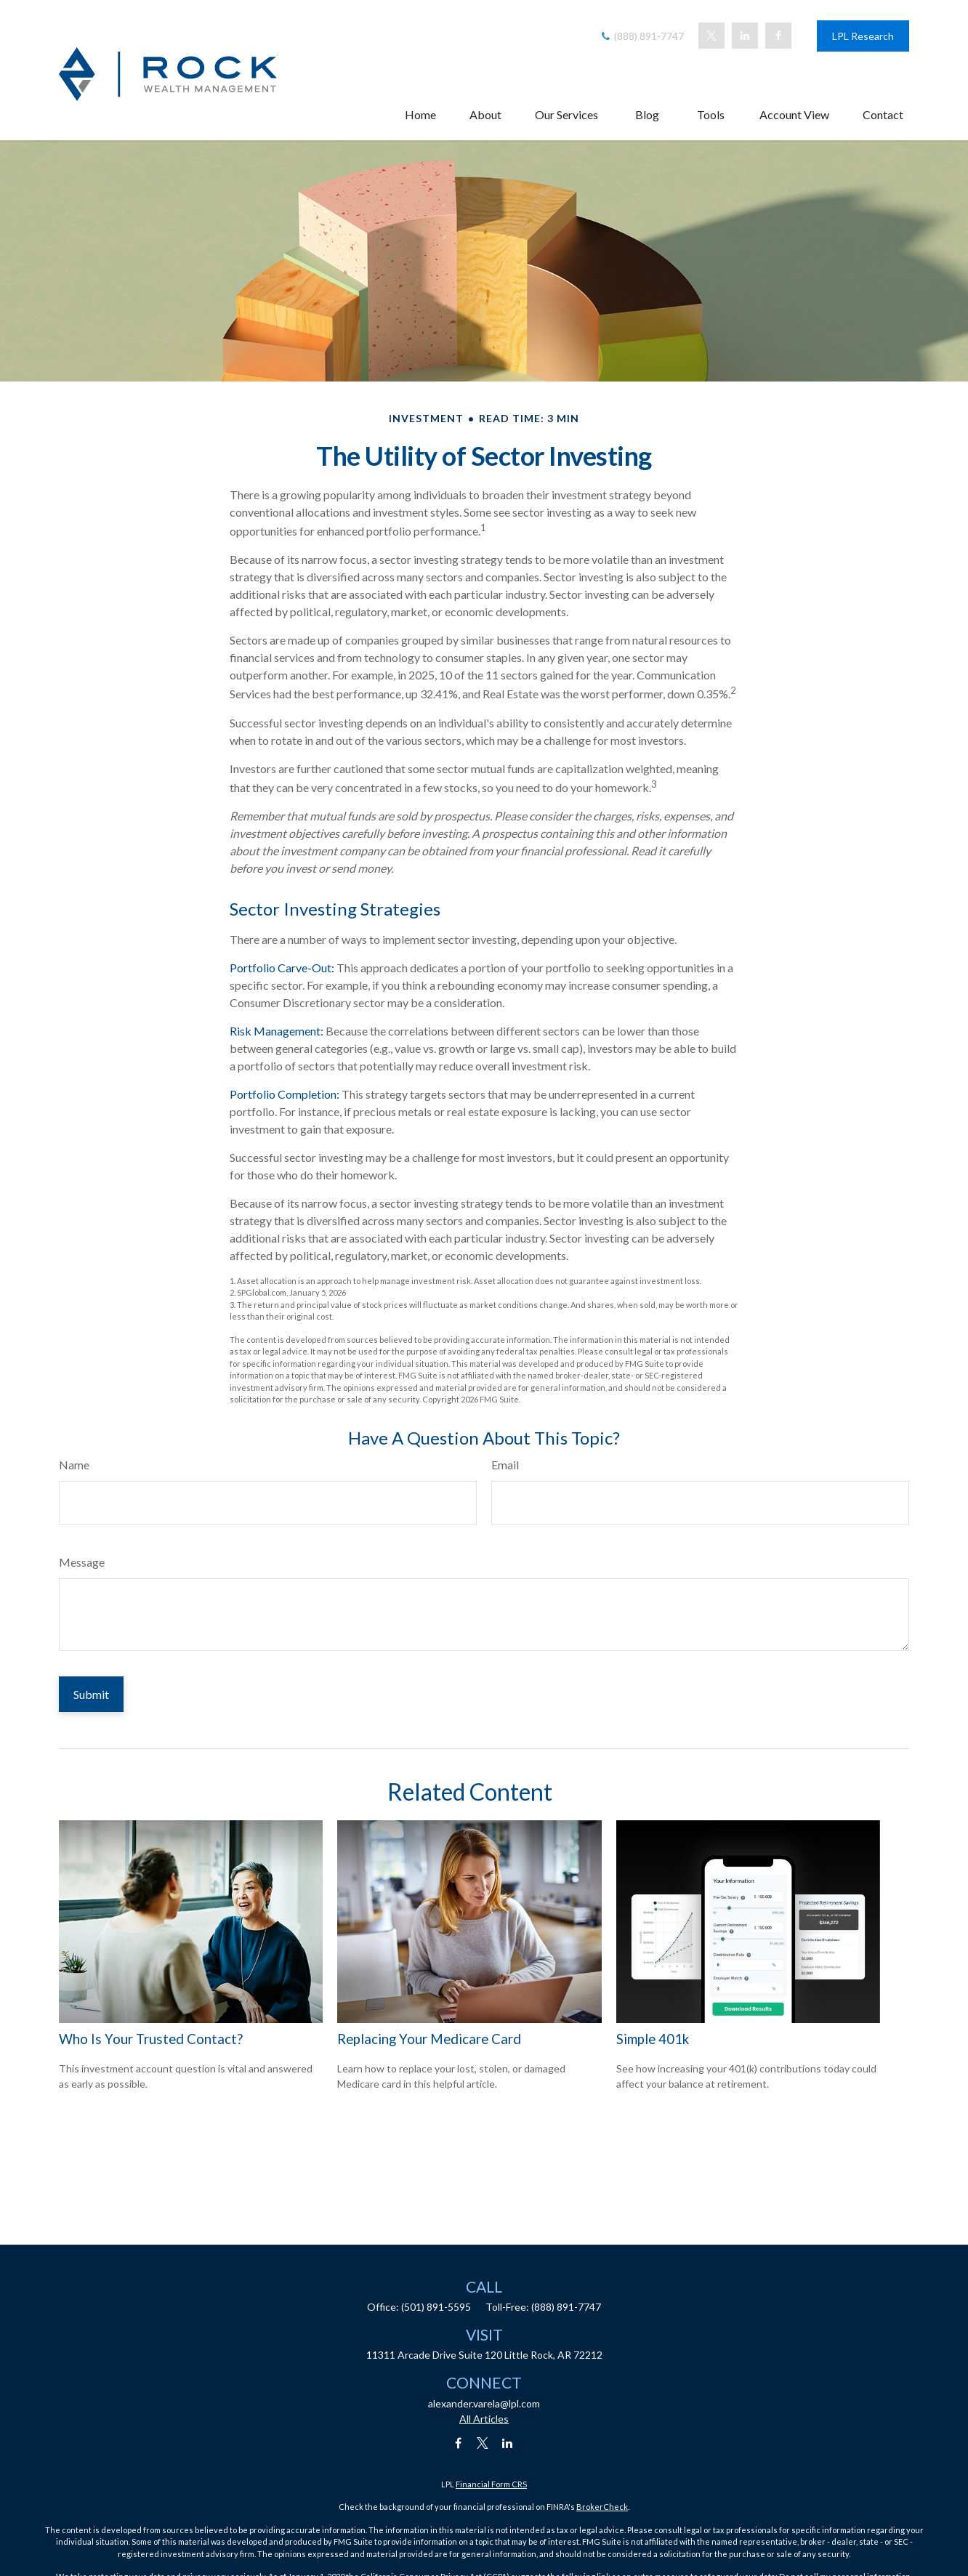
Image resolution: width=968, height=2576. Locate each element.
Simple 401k (652, 2039)
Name (74, 1464)
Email (505, 1464)
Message (82, 1562)
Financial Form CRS (491, 2484)
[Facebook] (778, 23)
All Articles (484, 2419)
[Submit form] (91, 1694)
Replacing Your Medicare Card (429, 2039)
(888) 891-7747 (641, 23)
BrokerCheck (602, 2506)
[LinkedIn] (745, 23)
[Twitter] (711, 23)
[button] (420, 101)
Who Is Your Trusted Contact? (151, 2039)
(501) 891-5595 (436, 2307)
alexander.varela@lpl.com (484, 2403)
